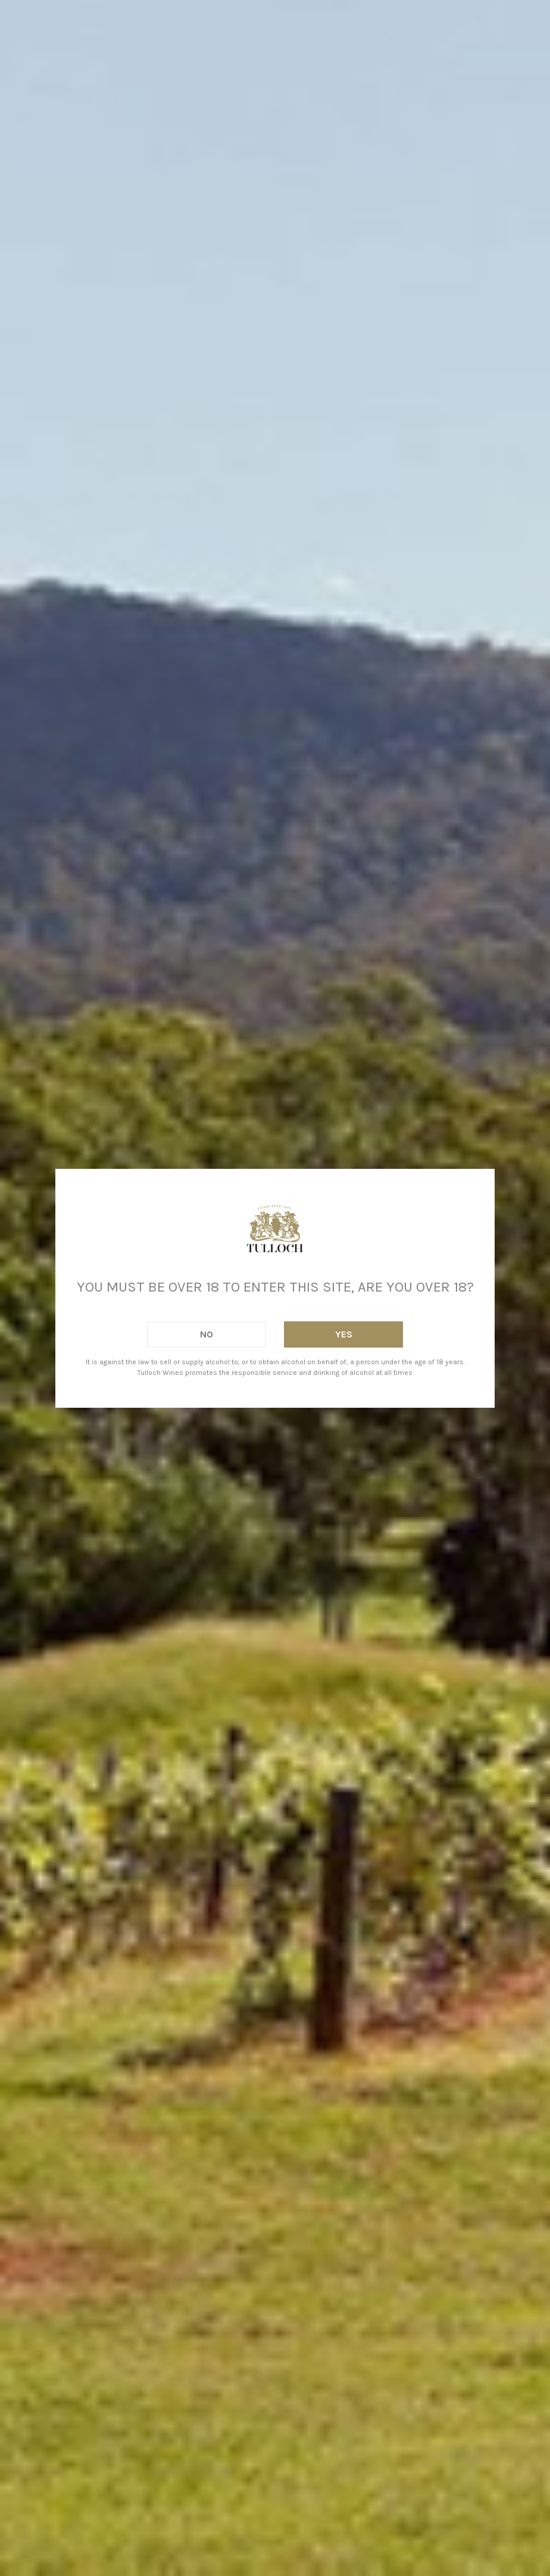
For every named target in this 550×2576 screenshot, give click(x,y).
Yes (343, 1334)
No (206, 1334)
